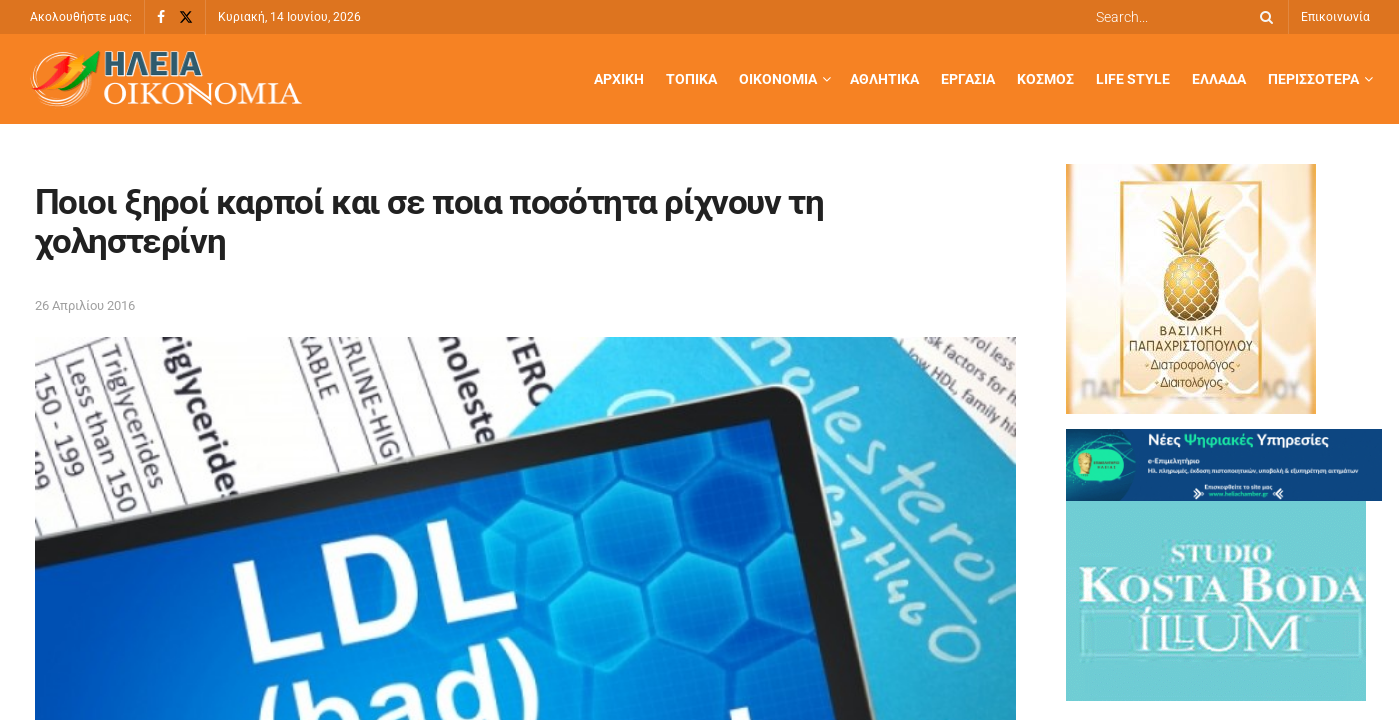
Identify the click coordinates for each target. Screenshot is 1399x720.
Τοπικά (691, 79)
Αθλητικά (884, 79)
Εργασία (968, 79)
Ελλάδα (1219, 79)
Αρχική (619, 79)
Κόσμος (1045, 79)
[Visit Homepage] (166, 79)
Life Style (1133, 79)
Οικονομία (778, 79)
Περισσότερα (1313, 79)
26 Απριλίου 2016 (85, 305)
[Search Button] (1263, 17)
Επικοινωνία (1335, 17)
